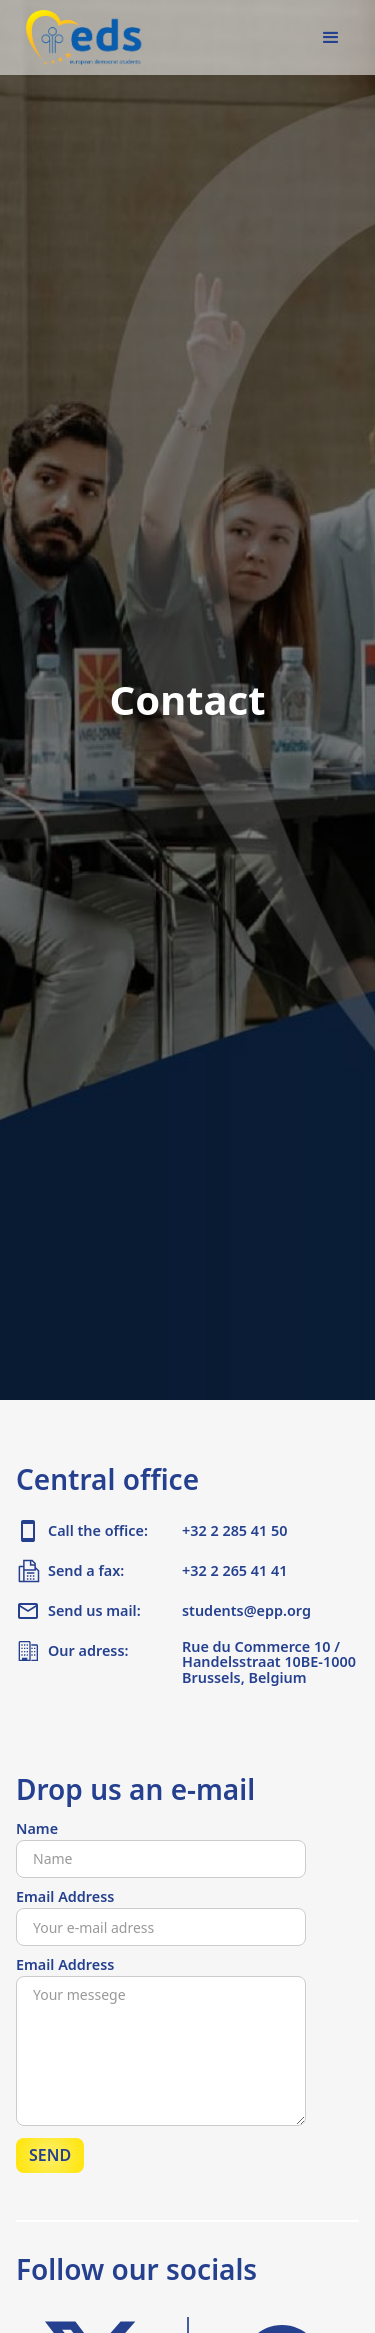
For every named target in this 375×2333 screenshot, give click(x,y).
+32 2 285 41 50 (235, 1531)
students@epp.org (246, 1611)
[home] (80, 37)
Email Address (65, 1897)
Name (37, 1829)
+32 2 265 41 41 (235, 1571)
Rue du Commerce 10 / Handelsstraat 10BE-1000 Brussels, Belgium (269, 1663)
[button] (331, 38)
